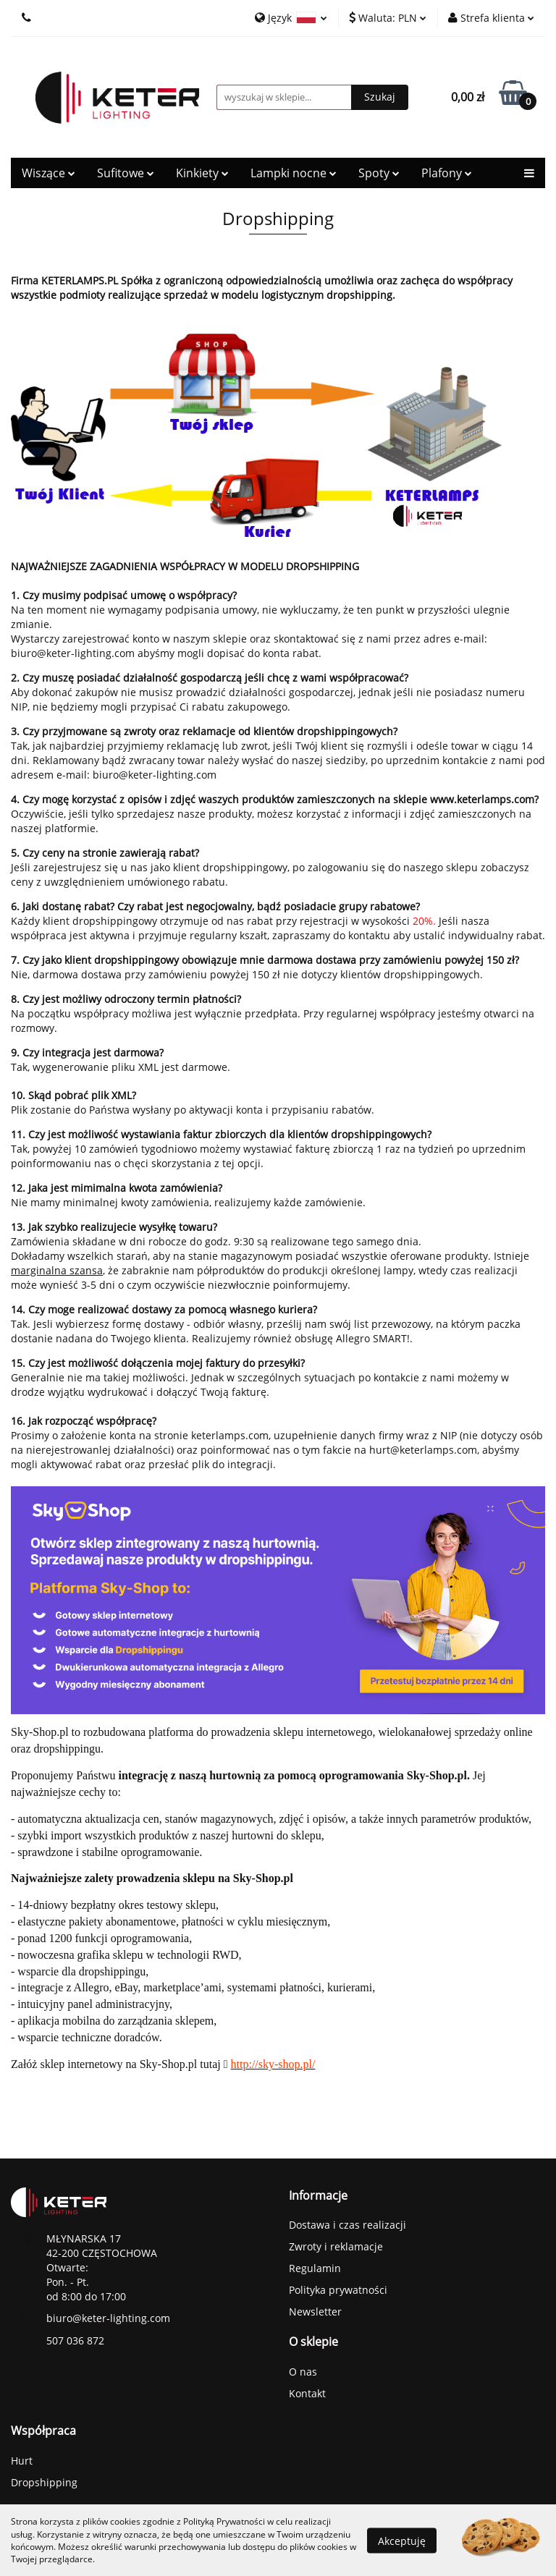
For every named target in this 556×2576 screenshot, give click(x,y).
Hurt (22, 2460)
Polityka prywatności (338, 2290)
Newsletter (315, 2311)
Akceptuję (402, 2540)
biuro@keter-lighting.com (108, 2318)
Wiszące (48, 173)
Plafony (446, 173)
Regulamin (315, 2268)
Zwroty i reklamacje (336, 2246)
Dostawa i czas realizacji (347, 2225)
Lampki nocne (293, 173)
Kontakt (307, 2393)
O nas (303, 2371)
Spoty (379, 173)
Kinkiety (202, 173)
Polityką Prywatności (224, 2521)
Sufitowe (125, 173)
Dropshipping (44, 2482)
